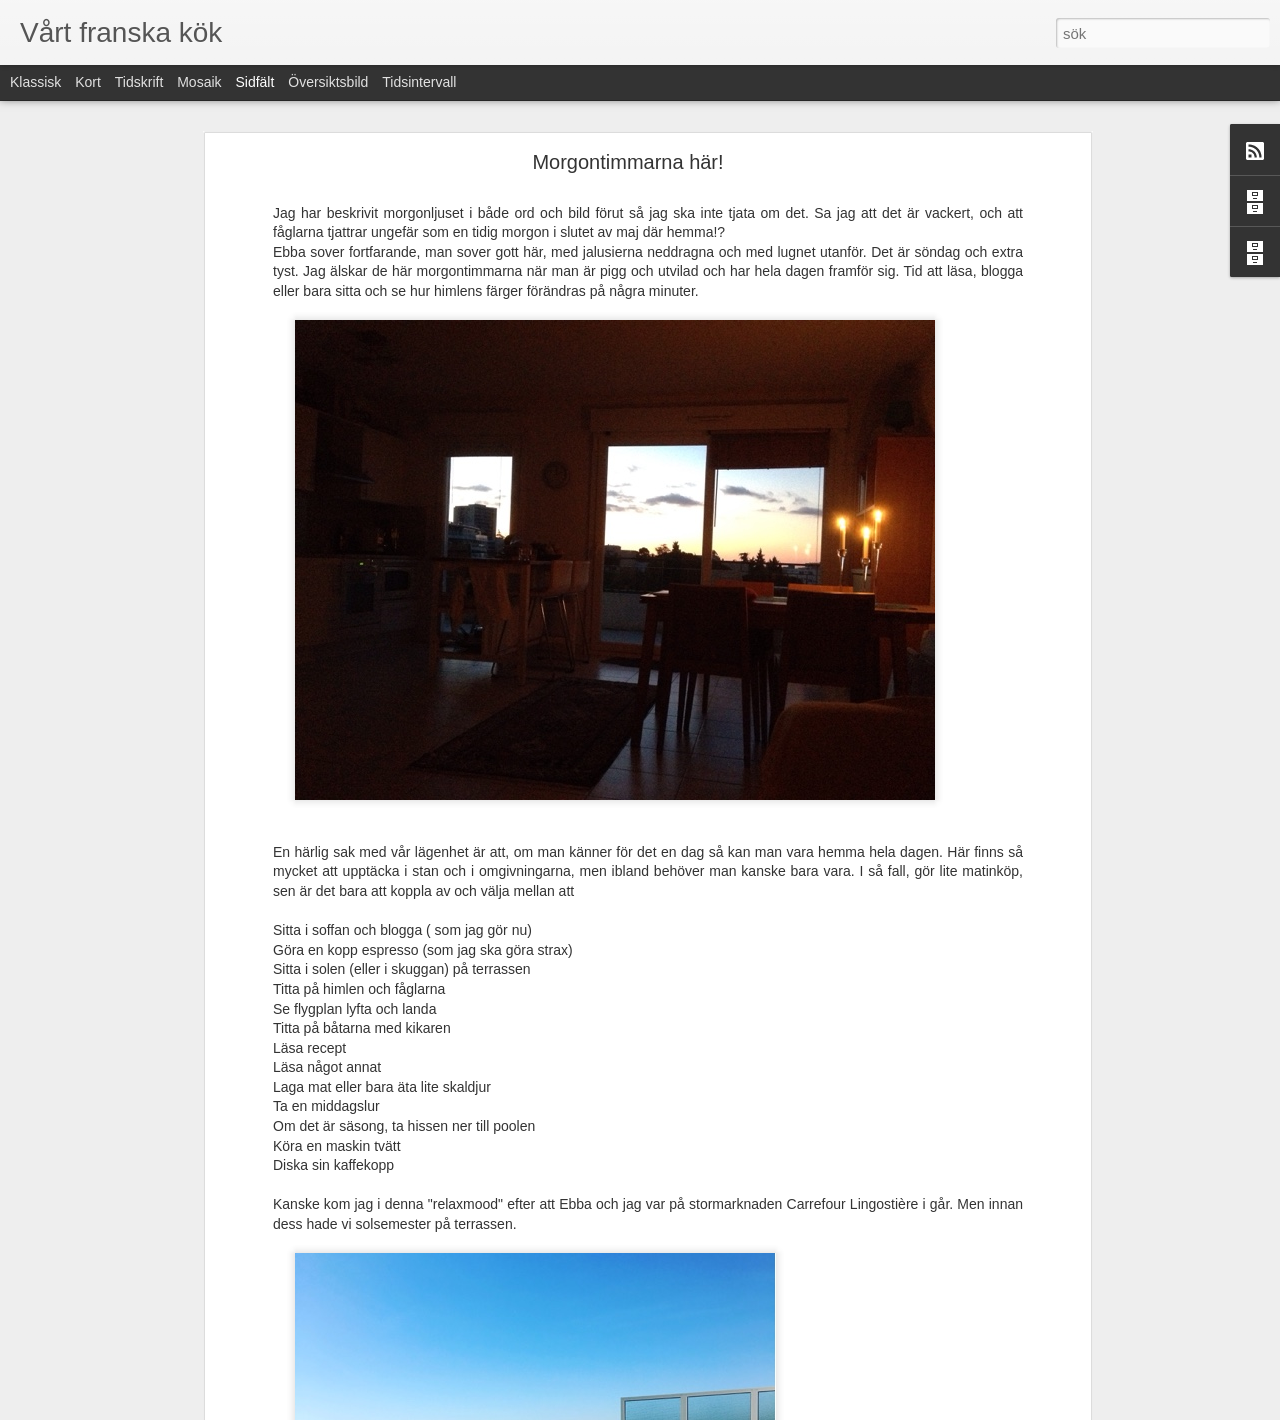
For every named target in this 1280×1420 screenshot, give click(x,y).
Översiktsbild (328, 82)
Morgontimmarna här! (627, 162)
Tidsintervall (419, 82)
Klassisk (35, 82)
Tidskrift (139, 82)
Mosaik (199, 82)
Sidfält (254, 82)
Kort (88, 82)
